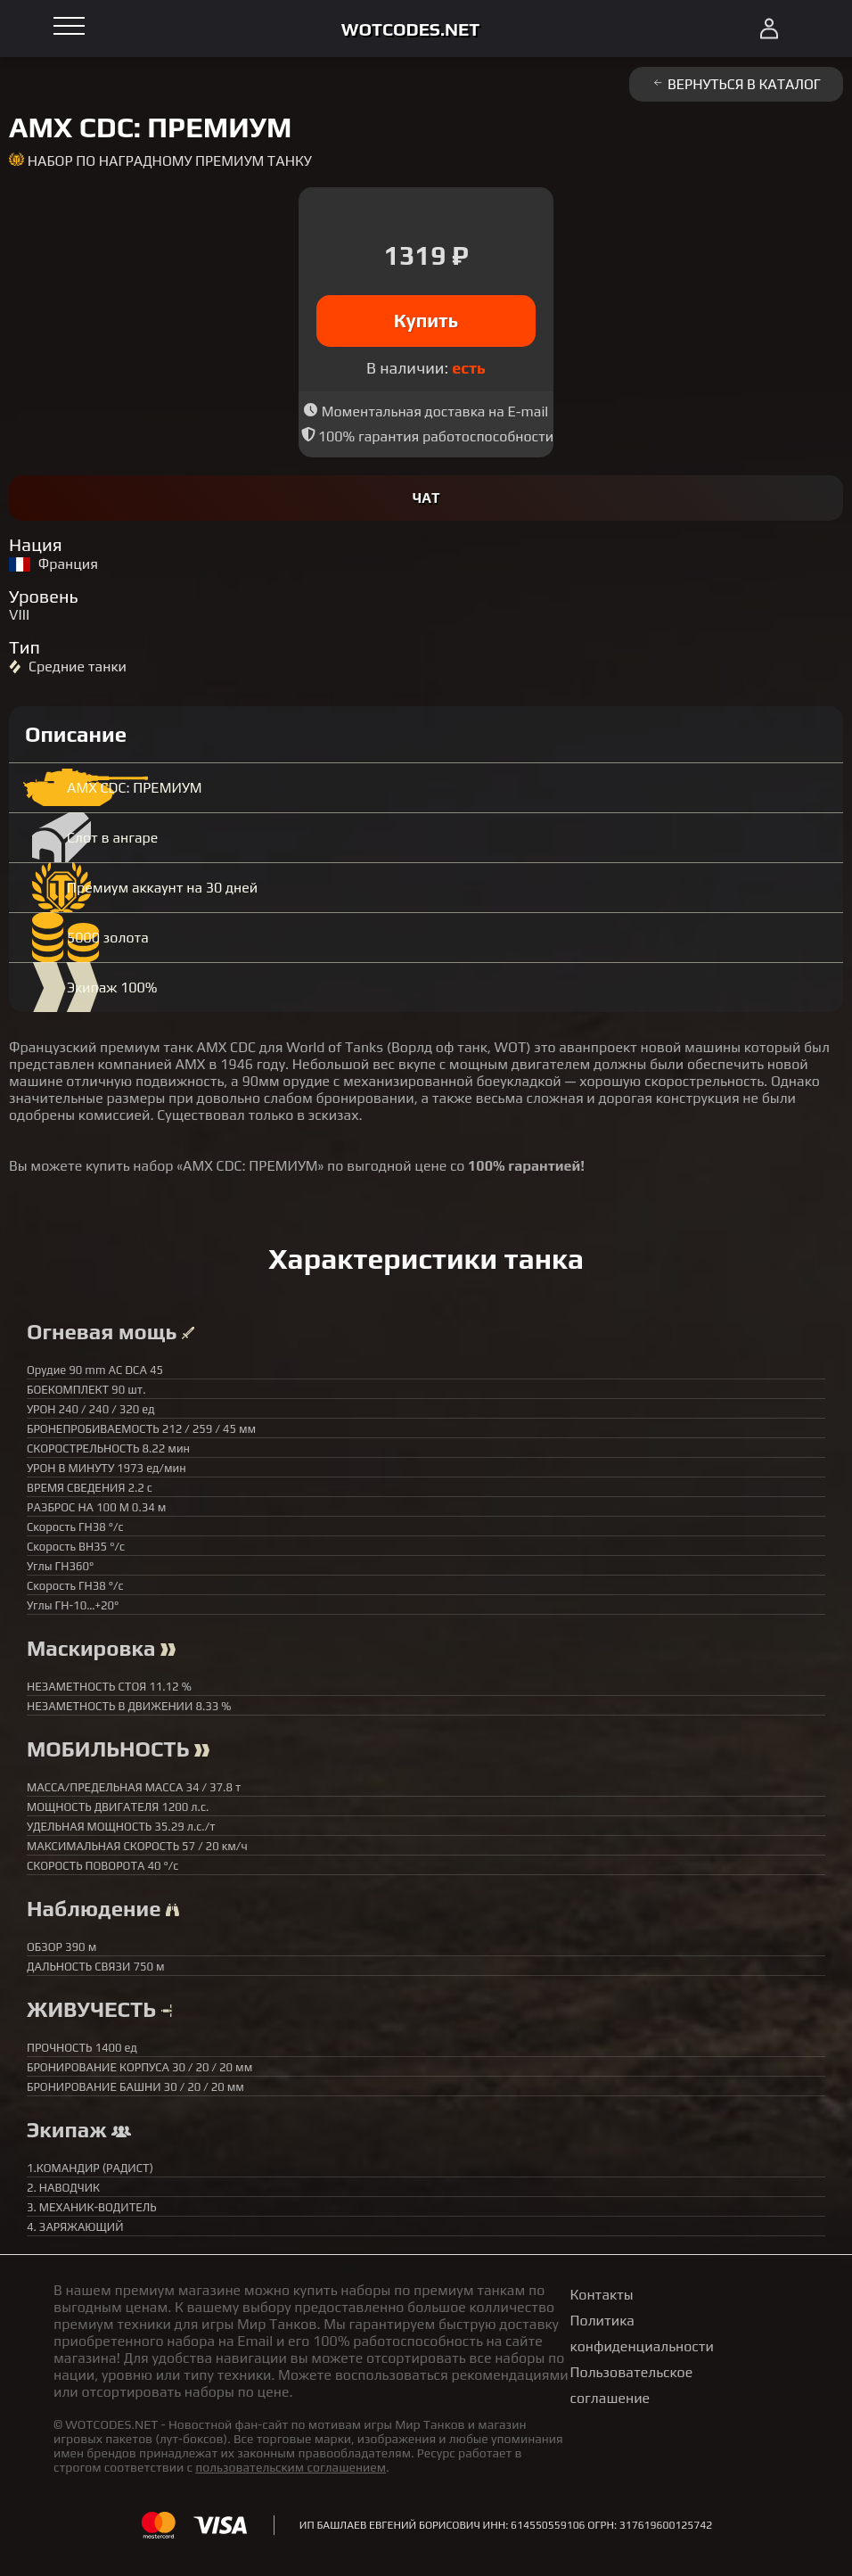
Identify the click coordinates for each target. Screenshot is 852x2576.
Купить (426, 320)
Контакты (602, 2294)
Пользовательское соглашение (631, 2385)
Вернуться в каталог (736, 84)
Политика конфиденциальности (642, 2333)
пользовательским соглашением (290, 2467)
